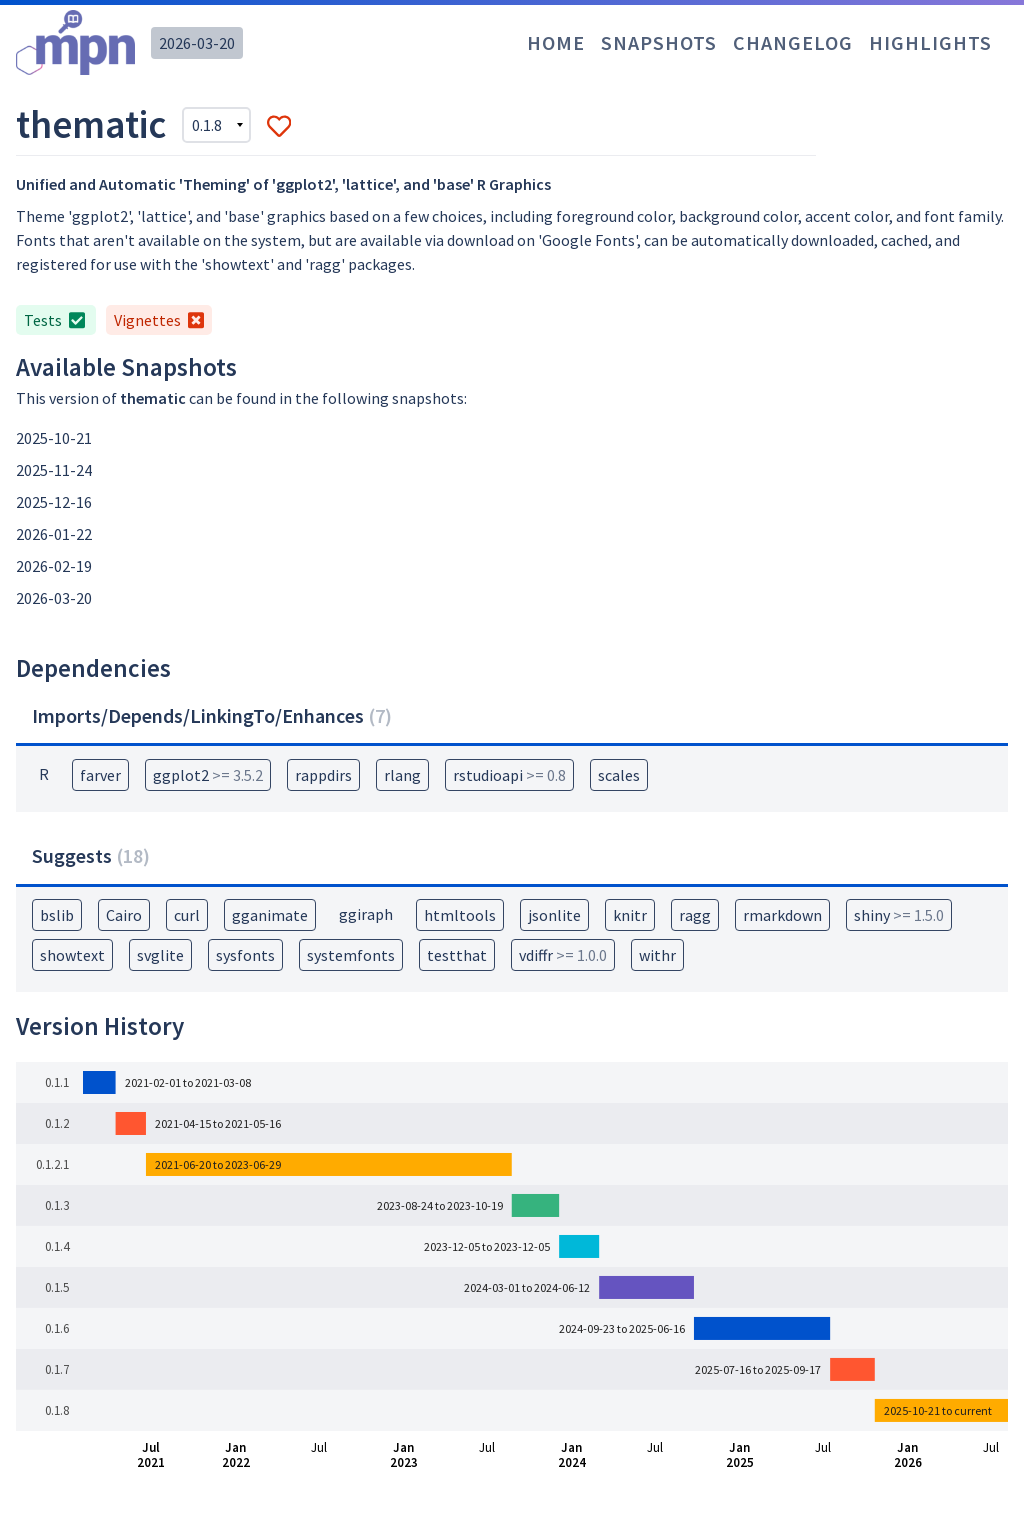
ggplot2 (208, 775)
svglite (160, 955)
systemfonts (351, 955)
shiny (899, 915)
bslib (57, 915)
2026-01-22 (54, 534)
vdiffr (563, 955)
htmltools (460, 915)
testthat (457, 955)
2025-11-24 (54, 470)
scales (619, 775)
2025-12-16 (54, 502)
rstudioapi (509, 775)
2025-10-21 (54, 438)
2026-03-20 (197, 43)
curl (187, 915)
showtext (72, 955)
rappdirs (323, 775)
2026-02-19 (54, 566)
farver (100, 775)
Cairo (124, 915)
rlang (402, 775)
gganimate (270, 915)
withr (657, 955)
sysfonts (245, 955)
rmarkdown (782, 915)
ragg (695, 915)
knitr (630, 915)
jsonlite (554, 915)
